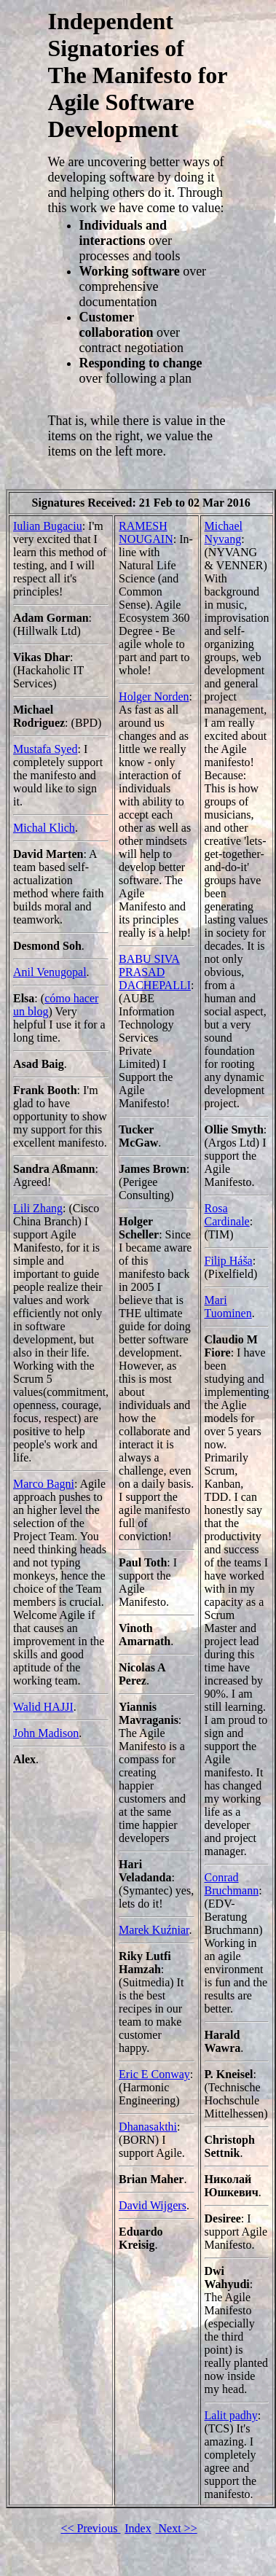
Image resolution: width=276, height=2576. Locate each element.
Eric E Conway (154, 2074)
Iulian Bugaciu (47, 526)
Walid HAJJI (43, 1707)
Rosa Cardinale (227, 1214)
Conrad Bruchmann (232, 1884)
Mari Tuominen (228, 1306)
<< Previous (90, 2528)
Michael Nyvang (224, 532)
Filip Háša (229, 1260)
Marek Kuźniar (154, 1930)
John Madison (46, 1733)
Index (138, 2528)
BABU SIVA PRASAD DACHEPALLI (155, 972)
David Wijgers (152, 2205)
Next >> (176, 2528)
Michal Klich (44, 827)
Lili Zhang (38, 1208)
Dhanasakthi (148, 2126)
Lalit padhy (231, 2415)
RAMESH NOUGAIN (146, 532)
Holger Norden (154, 696)
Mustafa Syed (45, 749)
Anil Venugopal (50, 972)
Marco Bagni (43, 1484)
